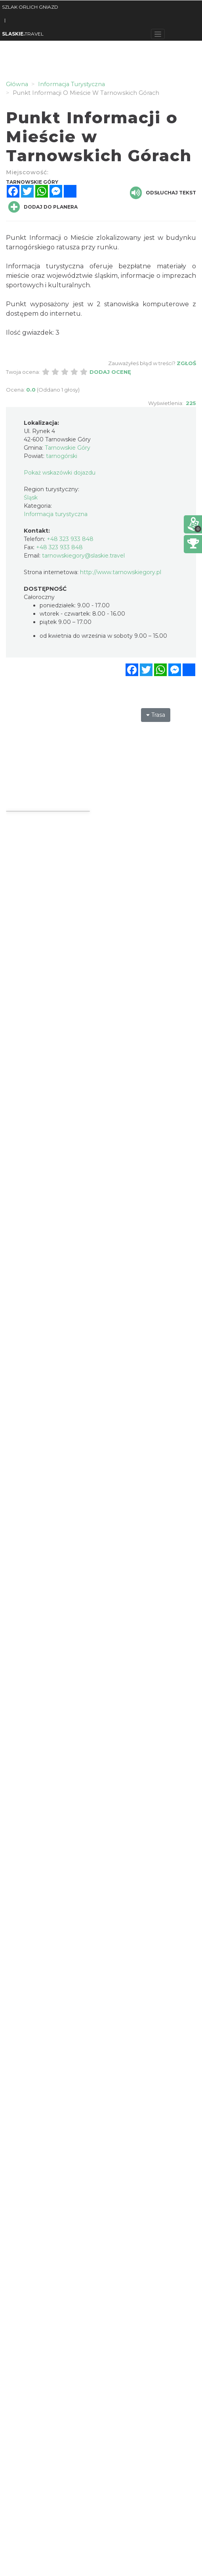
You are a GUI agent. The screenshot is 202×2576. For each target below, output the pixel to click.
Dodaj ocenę (110, 372)
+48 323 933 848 (70, 539)
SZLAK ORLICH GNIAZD (30, 7)
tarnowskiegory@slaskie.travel (83, 555)
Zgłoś (186, 363)
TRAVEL (23, 34)
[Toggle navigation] (158, 34)
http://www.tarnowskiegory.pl (120, 572)
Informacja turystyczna (56, 514)
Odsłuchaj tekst (163, 193)
